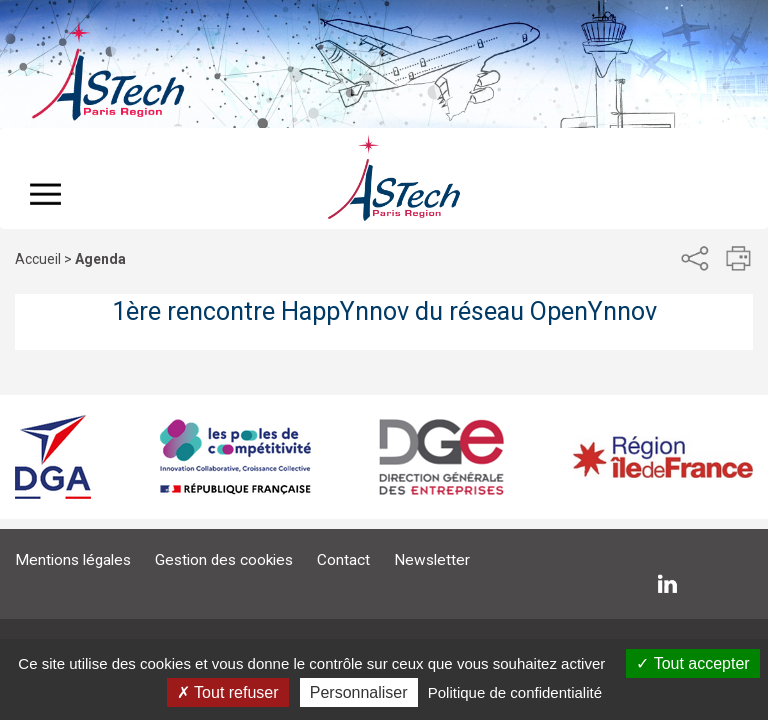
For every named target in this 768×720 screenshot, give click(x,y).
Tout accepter (692, 663)
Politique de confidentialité (515, 692)
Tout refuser (228, 692)
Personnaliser (359, 692)
